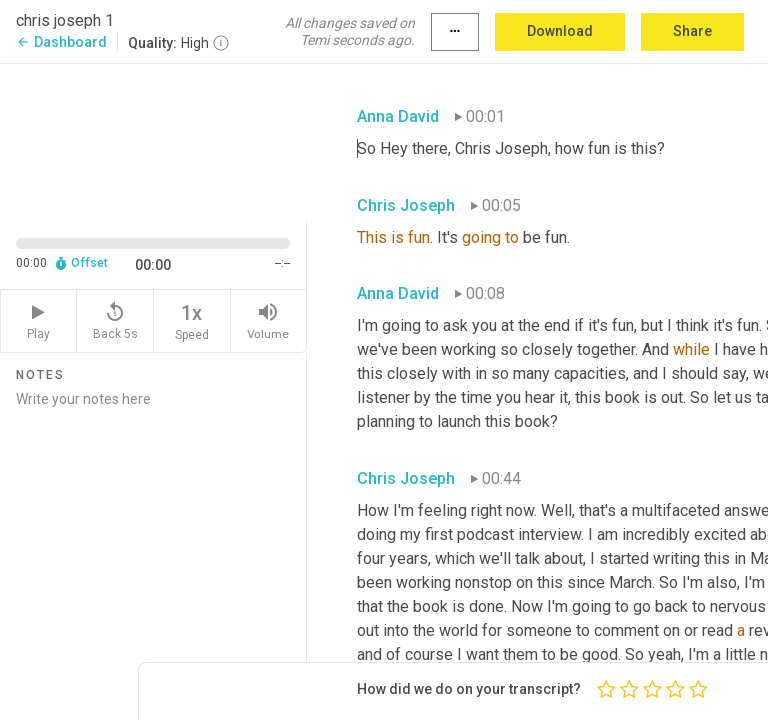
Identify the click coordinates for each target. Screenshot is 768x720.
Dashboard (61, 42)
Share (692, 31)
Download (560, 31)
